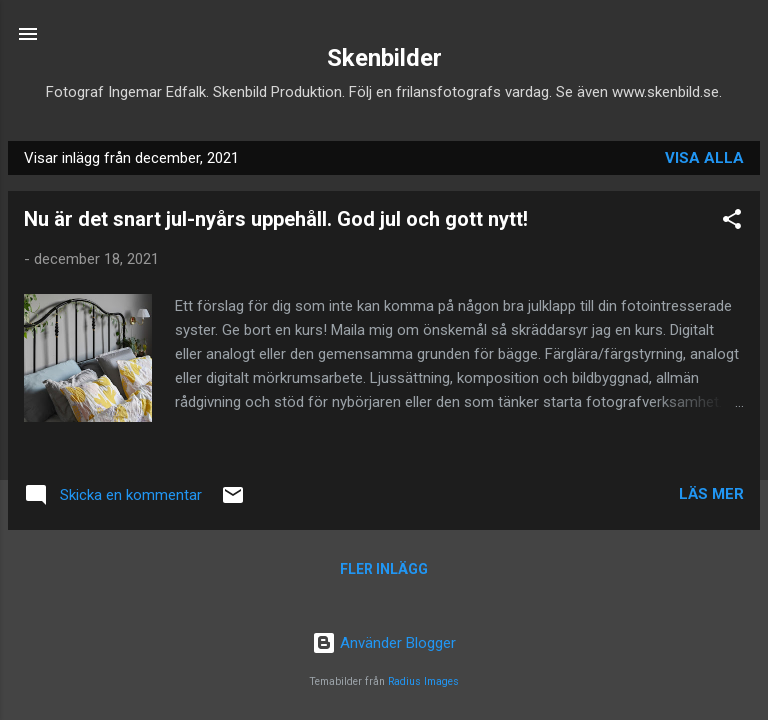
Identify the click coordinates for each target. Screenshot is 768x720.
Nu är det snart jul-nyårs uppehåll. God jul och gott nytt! (276, 219)
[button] (732, 222)
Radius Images (423, 681)
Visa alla (704, 158)
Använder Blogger (384, 643)
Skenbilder (384, 58)
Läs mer (711, 494)
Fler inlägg (384, 569)
